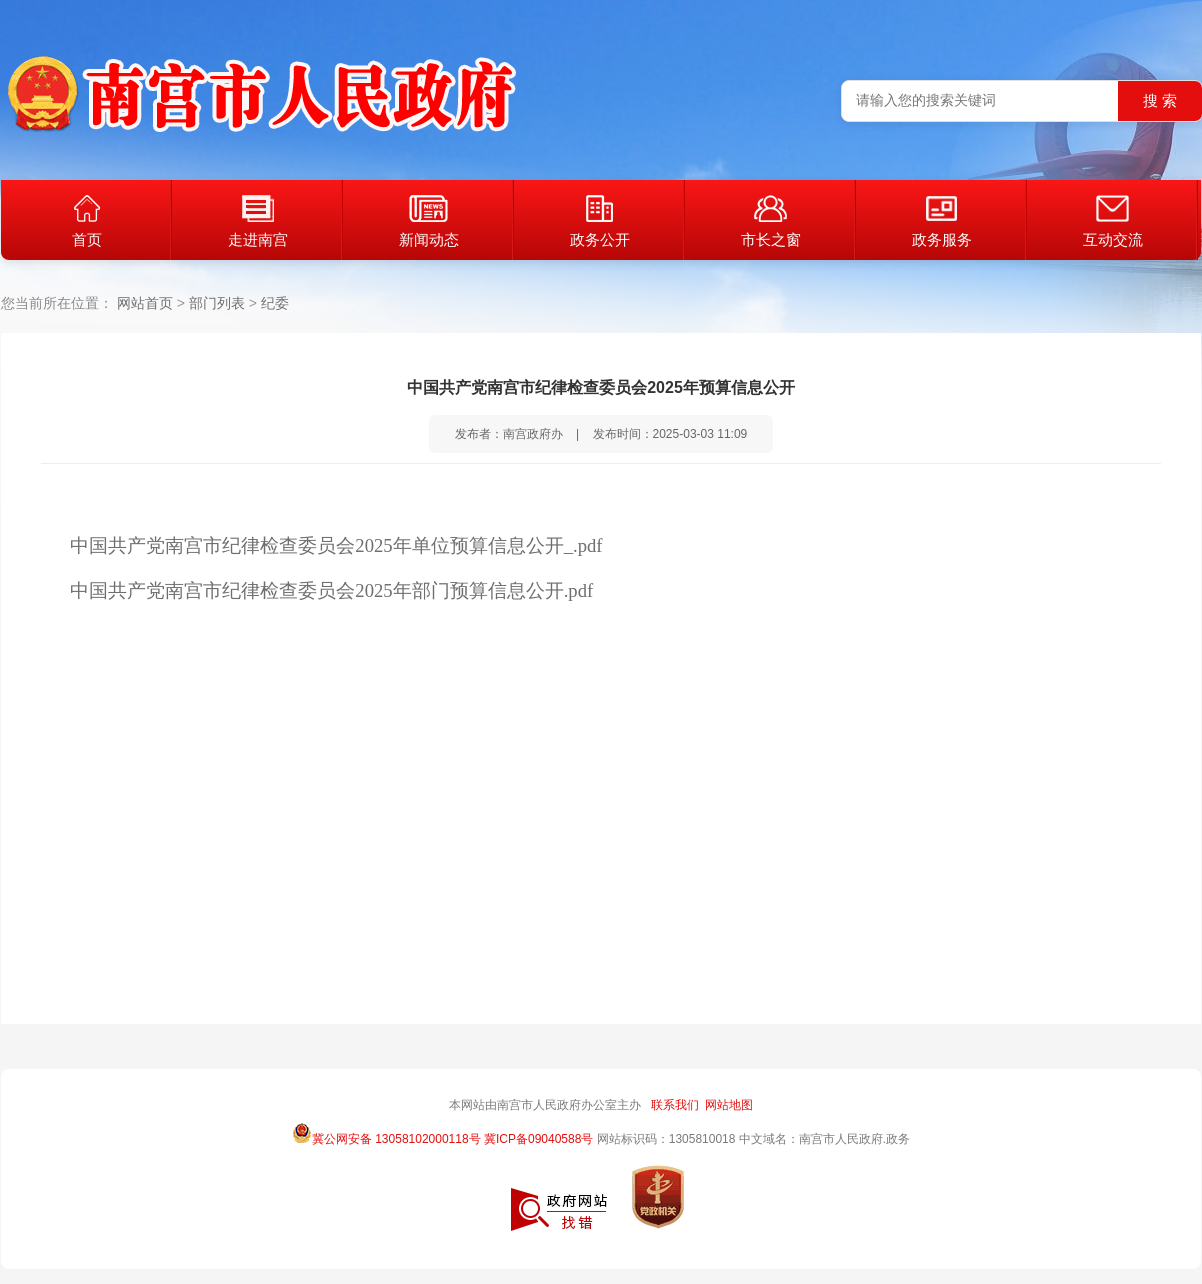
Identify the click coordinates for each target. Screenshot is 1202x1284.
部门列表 (217, 303)
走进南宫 (258, 221)
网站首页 (145, 303)
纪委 (275, 303)
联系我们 (675, 1105)
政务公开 (600, 221)
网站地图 (729, 1105)
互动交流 (1113, 221)
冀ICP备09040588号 (538, 1139)
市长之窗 (771, 221)
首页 (87, 221)
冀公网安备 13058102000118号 (386, 1133)
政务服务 (942, 221)
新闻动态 (429, 221)
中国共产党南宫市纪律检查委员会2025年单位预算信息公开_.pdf (336, 545)
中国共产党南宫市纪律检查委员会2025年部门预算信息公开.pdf (331, 590)
